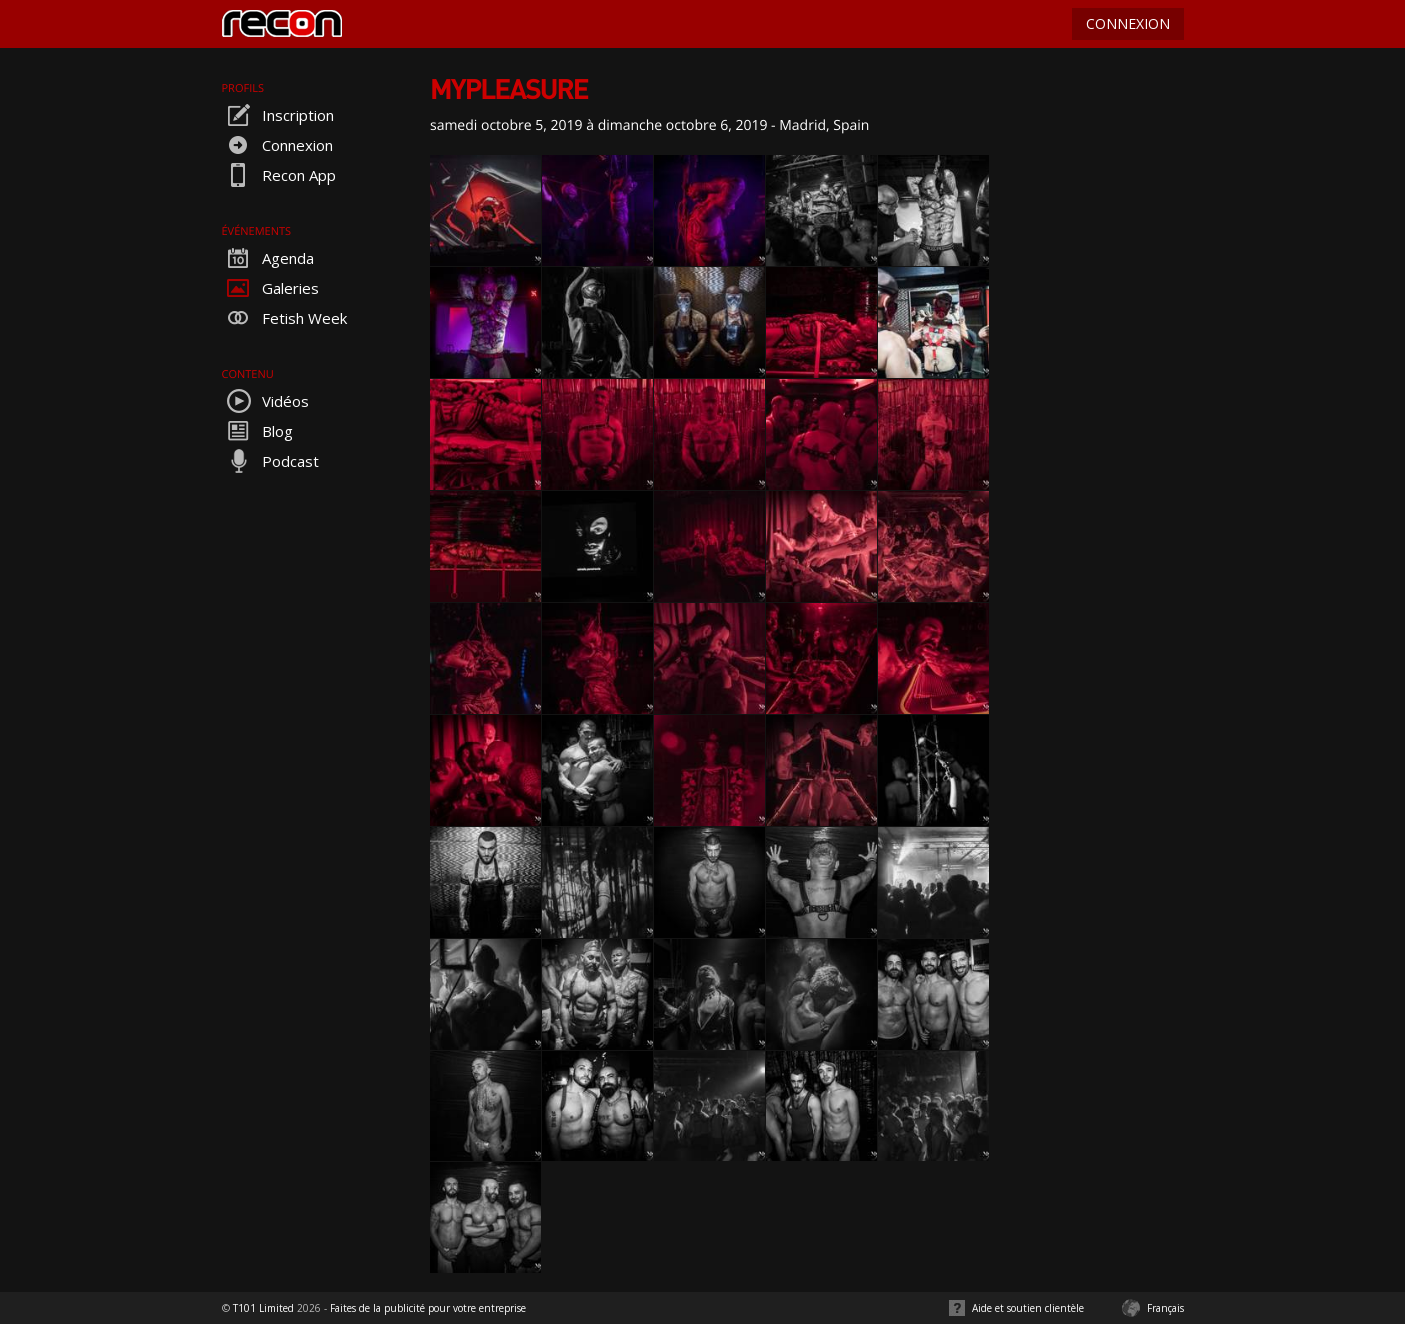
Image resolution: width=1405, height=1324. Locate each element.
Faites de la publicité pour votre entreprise (428, 1308)
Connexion (277, 145)
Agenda (268, 258)
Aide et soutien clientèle (1028, 1308)
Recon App (279, 175)
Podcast (270, 461)
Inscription (278, 115)
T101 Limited (263, 1308)
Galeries (270, 288)
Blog (257, 431)
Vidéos (265, 401)
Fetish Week (284, 318)
